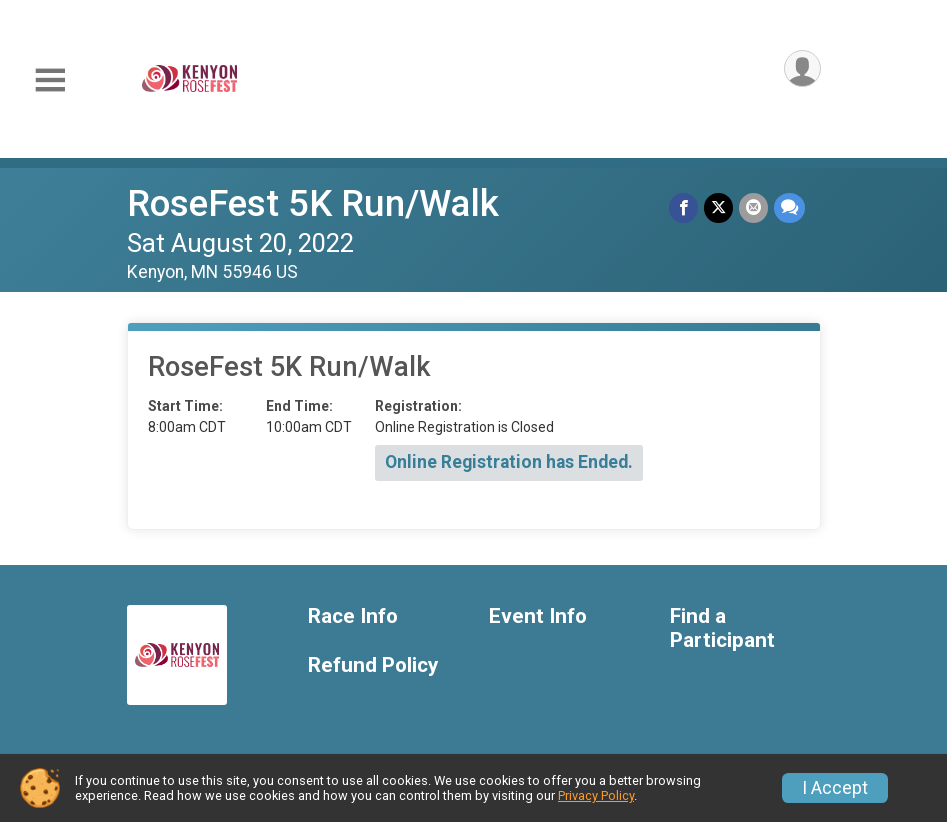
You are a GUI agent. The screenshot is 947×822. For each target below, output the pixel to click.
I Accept (835, 788)
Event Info (538, 616)
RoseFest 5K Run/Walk (313, 203)
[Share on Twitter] (718, 207)
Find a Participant (722, 628)
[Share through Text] (789, 207)
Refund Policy (373, 665)
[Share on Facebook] (683, 207)
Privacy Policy (596, 795)
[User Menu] (802, 68)
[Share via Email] (753, 207)
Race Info (353, 616)
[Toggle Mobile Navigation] (50, 80)
